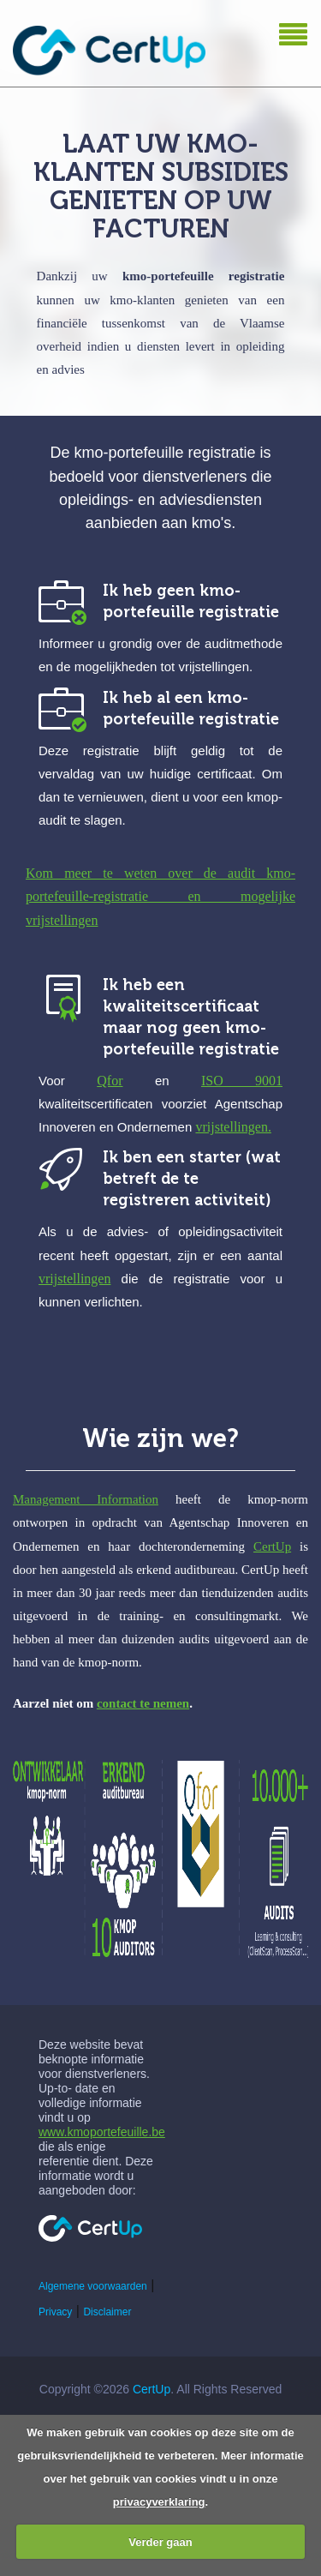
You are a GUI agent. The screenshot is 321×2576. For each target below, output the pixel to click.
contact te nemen (143, 1703)
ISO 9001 (241, 1080)
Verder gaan (160, 2542)
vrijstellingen (74, 1278)
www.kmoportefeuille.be (102, 2132)
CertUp (272, 1546)
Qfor (109, 1080)
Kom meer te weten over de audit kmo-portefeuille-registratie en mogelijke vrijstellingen (160, 896)
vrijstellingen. (232, 1127)
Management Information (85, 1499)
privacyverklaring (159, 2501)
